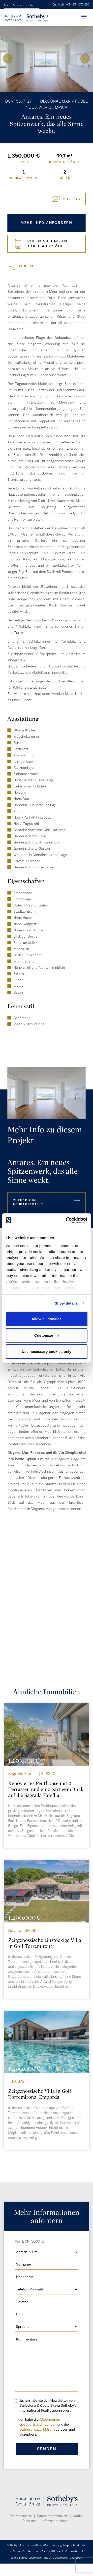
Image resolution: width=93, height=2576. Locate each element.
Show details (66, 1303)
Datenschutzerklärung (37, 2429)
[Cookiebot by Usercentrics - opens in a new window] (66, 1220)
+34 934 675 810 (77, 4)
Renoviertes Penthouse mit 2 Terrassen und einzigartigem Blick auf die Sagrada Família (46, 1789)
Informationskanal (55, 2520)
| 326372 (16, 2082)
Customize (46, 1335)
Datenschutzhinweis (52, 2516)
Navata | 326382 (23, 1931)
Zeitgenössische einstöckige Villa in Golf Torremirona (44, 1943)
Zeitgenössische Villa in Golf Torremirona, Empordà (39, 2094)
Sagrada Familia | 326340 (31, 1774)
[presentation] (8, 58)
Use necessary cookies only (46, 1351)
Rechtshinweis (21, 2516)
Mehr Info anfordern (46, 222)
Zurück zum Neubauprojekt (28, 1202)
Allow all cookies (46, 1319)
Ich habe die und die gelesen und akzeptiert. (47, 2427)
